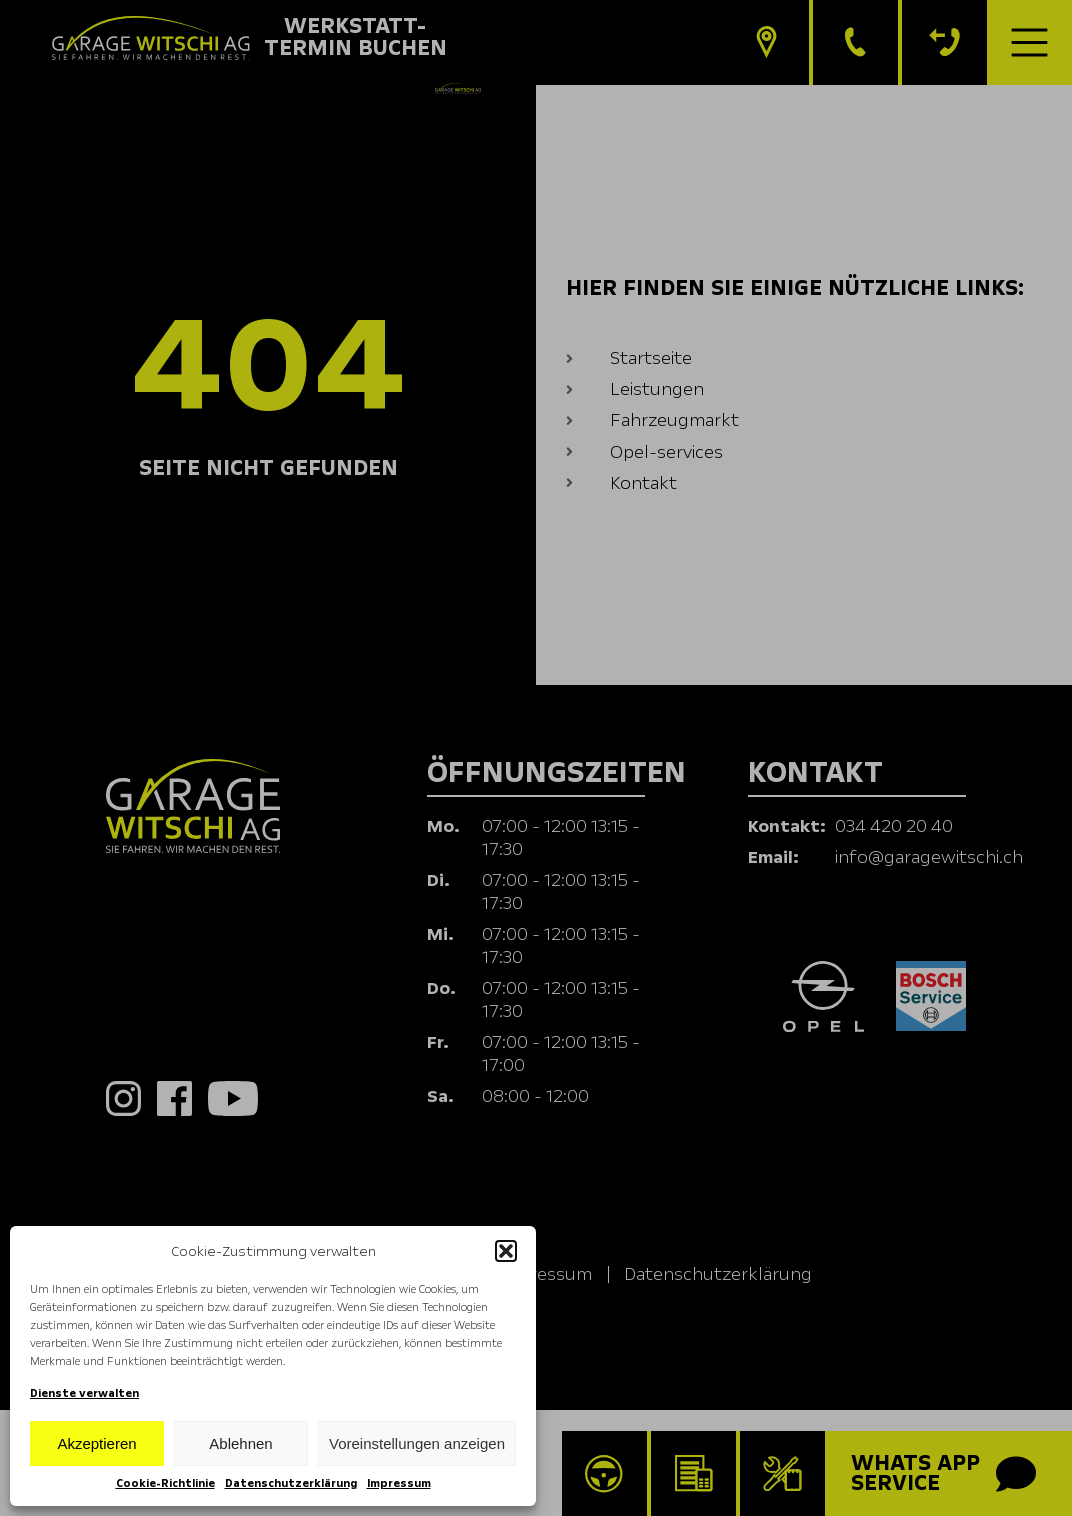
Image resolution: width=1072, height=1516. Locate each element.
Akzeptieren (96, 1443)
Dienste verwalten (84, 1393)
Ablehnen (240, 1443)
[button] (506, 1251)
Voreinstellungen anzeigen (417, 1443)
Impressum (399, 1483)
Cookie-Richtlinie (165, 1483)
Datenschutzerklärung (291, 1483)
